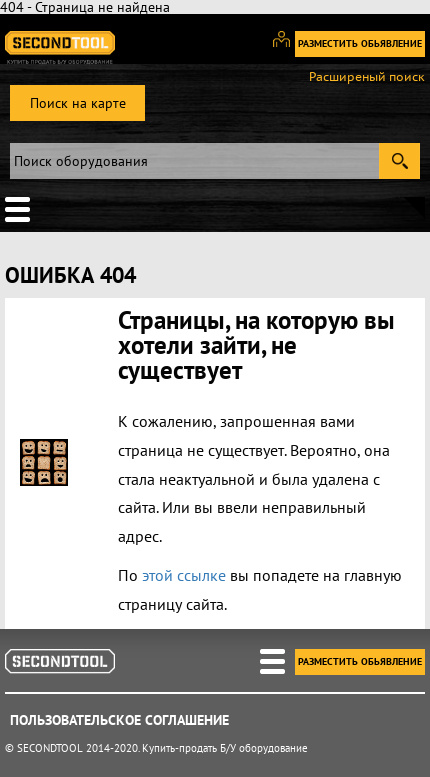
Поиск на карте (78, 103)
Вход (288, 48)
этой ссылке (184, 575)
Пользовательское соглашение (119, 720)
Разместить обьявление (360, 43)
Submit (399, 161)
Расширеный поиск (367, 77)
